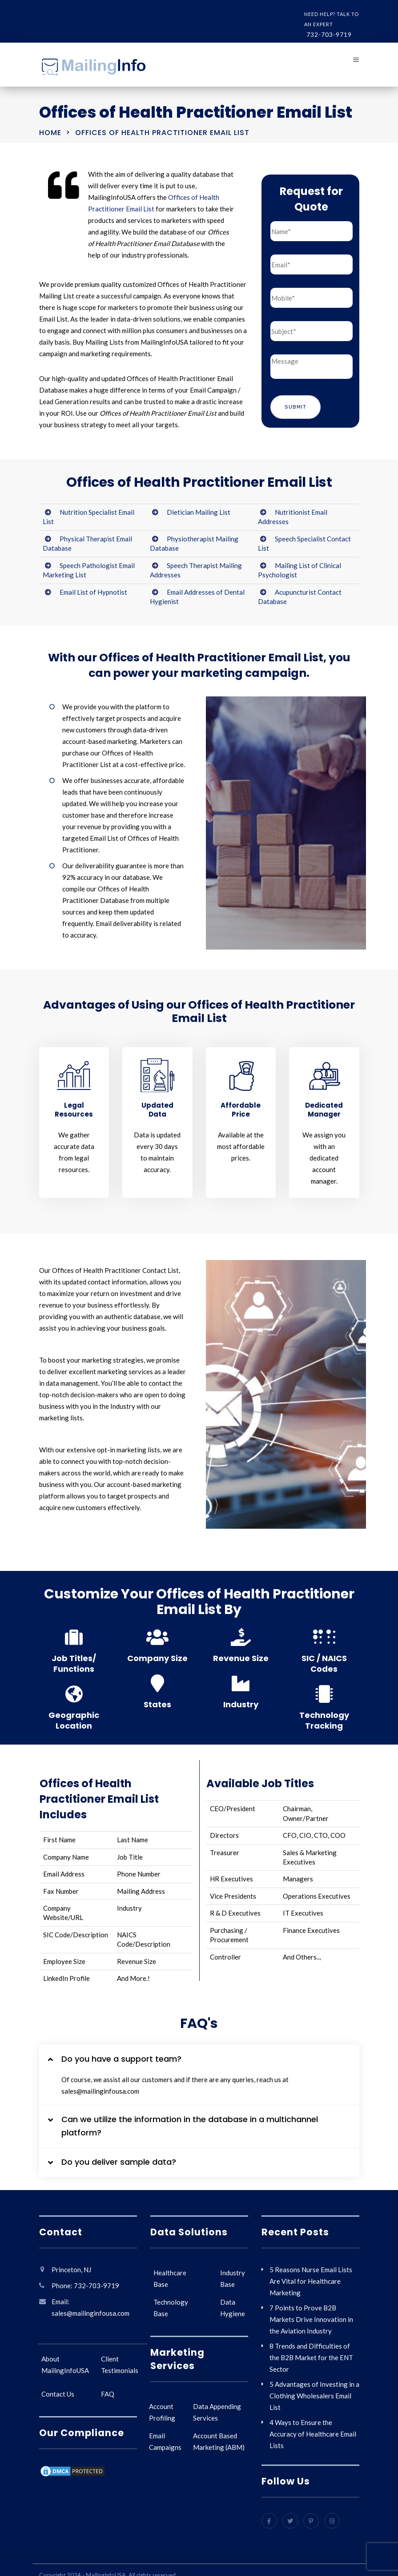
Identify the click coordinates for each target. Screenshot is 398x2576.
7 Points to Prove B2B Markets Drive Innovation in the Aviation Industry (311, 2319)
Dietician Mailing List (198, 512)
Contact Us (57, 2394)
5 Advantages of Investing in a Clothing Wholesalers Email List (314, 2395)
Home (50, 132)
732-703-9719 (329, 34)
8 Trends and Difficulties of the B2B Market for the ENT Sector (311, 2357)
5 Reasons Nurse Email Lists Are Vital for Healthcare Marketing (310, 2281)
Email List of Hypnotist (93, 592)
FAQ (107, 2394)
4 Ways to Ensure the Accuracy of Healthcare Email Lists (312, 2433)
